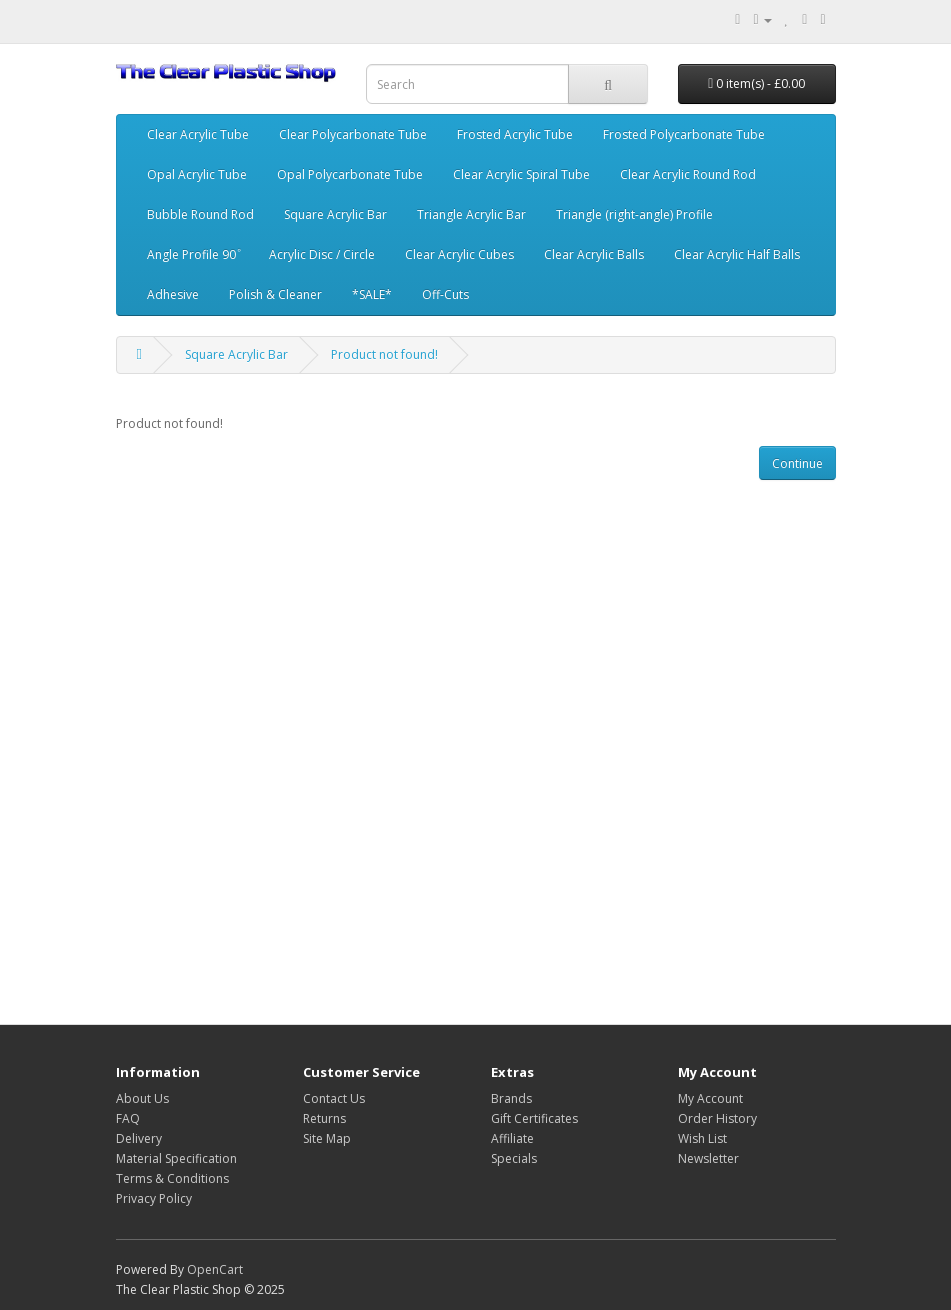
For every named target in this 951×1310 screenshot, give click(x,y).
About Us (142, 1098)
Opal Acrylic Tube (197, 174)
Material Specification (176, 1158)
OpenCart (215, 1269)
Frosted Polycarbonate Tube (684, 134)
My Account (710, 1098)
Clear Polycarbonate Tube (353, 134)
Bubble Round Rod (200, 214)
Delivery (139, 1138)
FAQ (128, 1118)
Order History (717, 1118)
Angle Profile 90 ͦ (193, 254)
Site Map (327, 1138)
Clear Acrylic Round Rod (688, 174)
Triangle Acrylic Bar (471, 214)
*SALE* (372, 294)
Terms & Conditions (172, 1178)
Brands (511, 1098)
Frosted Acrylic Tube (515, 134)
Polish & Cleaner (275, 294)
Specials (514, 1158)
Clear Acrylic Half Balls (737, 254)
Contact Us (334, 1098)
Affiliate (512, 1138)
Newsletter (708, 1158)
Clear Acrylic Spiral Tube (521, 174)
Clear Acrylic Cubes (459, 254)
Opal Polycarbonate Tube (350, 174)
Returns (324, 1118)
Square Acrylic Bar (335, 214)
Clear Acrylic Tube (198, 134)
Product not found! (384, 354)
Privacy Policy (154, 1198)
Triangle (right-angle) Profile (634, 214)
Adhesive (173, 294)
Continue (797, 463)
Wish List (702, 1138)
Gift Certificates (534, 1118)
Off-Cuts (445, 294)
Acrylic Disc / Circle (322, 254)
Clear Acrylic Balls (594, 254)
